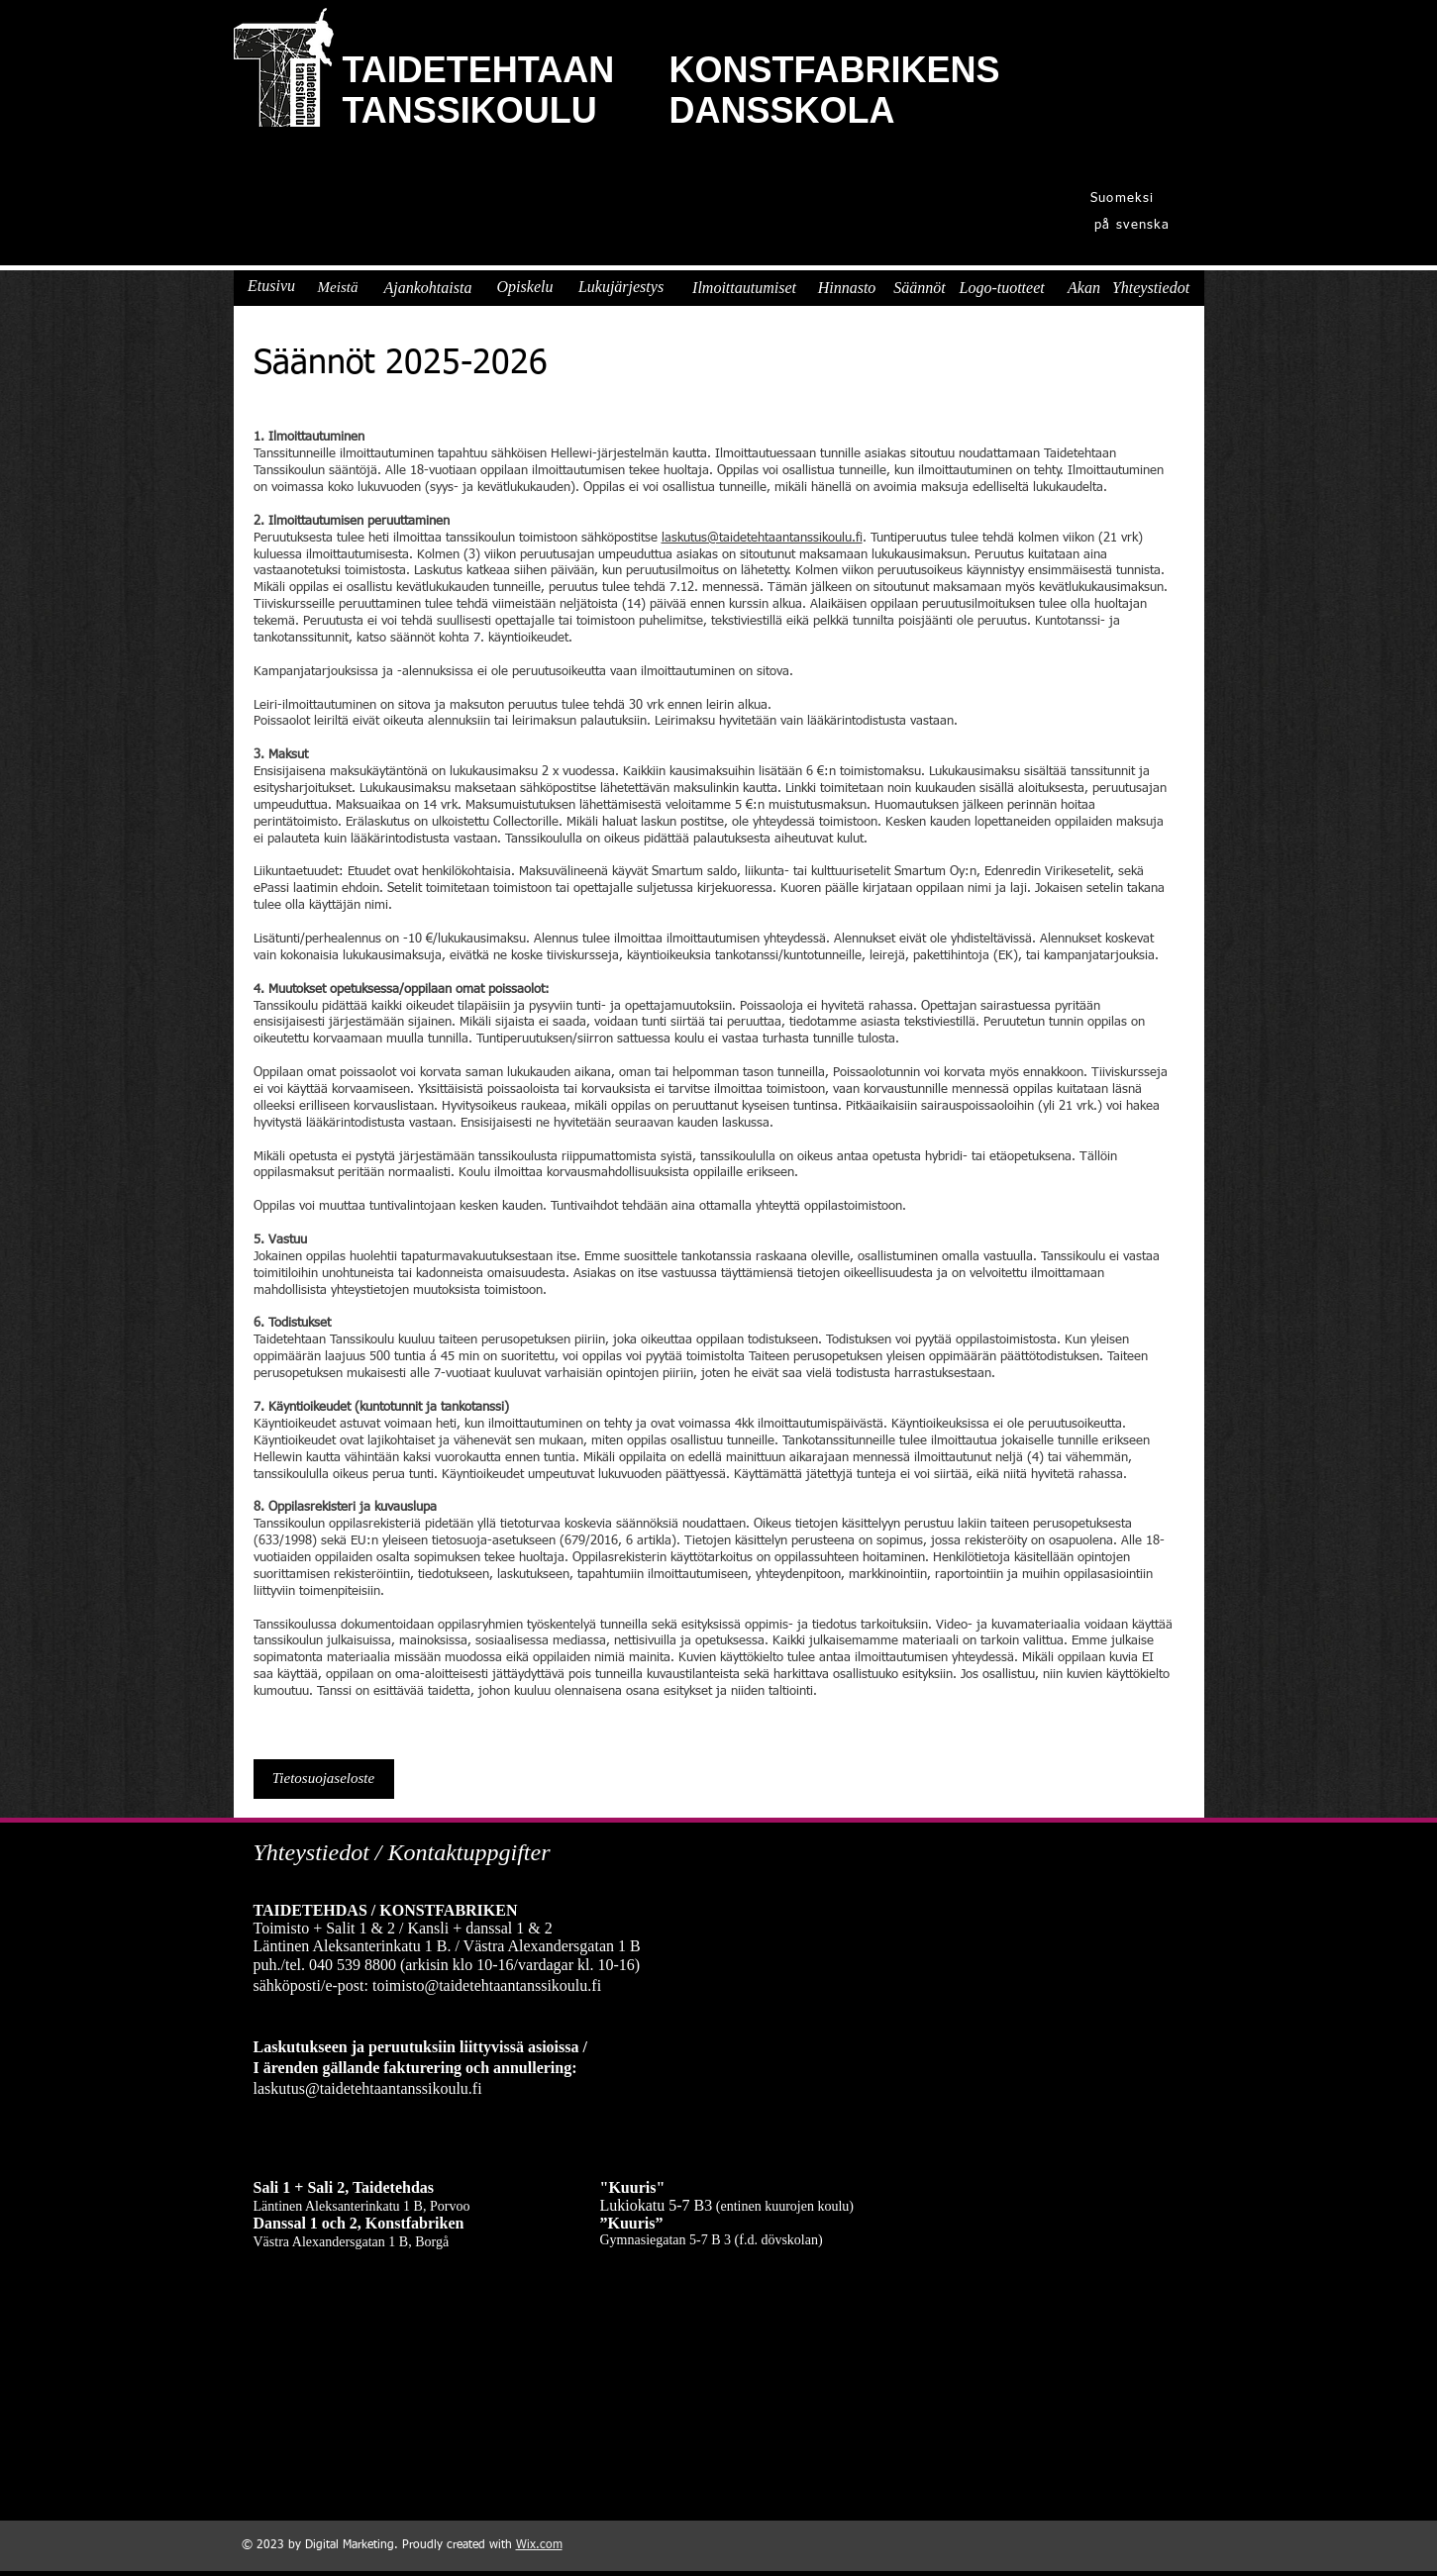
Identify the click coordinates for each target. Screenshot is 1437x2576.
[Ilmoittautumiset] (744, 288)
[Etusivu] (272, 286)
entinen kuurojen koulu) (787, 2206)
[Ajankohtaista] (428, 288)
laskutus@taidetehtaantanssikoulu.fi (762, 538)
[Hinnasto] (847, 288)
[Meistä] (338, 287)
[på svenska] (1134, 225)
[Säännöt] (920, 288)
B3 (703, 2205)
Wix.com (539, 2545)
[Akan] (1084, 288)
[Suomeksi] (1125, 198)
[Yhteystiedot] (1151, 288)
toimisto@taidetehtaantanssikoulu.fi (486, 1985)
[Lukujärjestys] (621, 287)
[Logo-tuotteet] (1002, 288)
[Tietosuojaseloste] (324, 1779)
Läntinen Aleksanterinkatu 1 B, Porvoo (362, 2206)
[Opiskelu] (525, 287)
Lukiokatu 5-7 (645, 2205)
